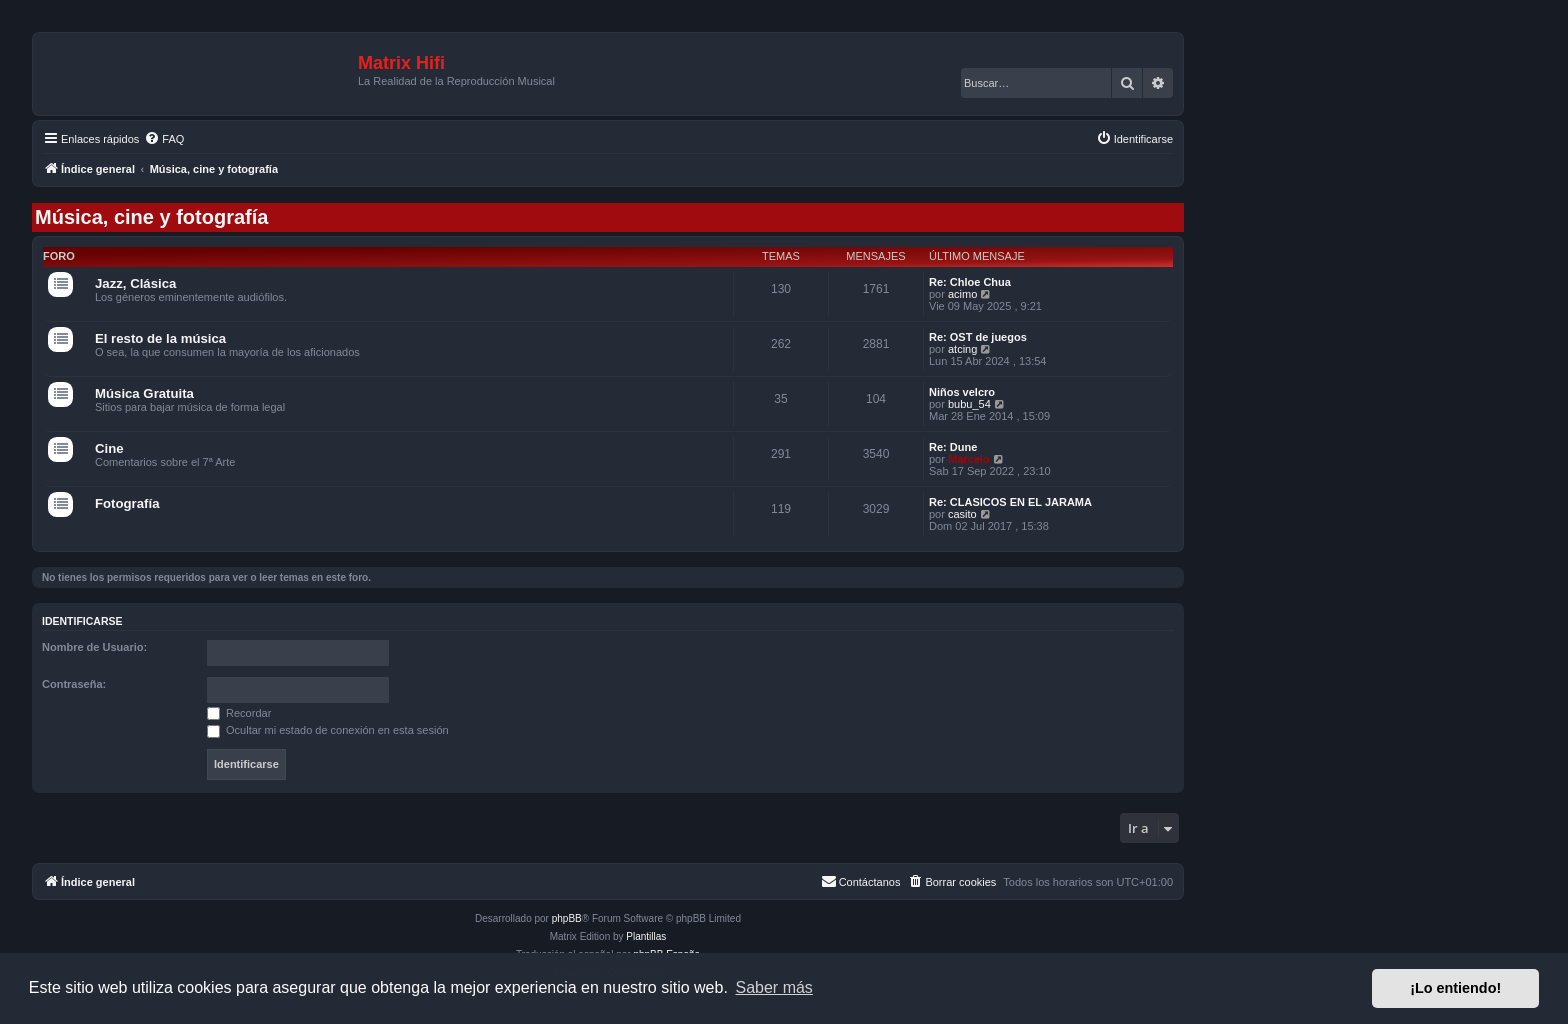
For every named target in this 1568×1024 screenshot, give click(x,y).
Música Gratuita (144, 393)
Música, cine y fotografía (151, 217)
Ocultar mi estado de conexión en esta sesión (328, 730)
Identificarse (82, 621)
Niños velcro (962, 392)
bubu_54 (969, 404)
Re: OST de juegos (978, 337)
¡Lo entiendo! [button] (1455, 988)
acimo (962, 294)
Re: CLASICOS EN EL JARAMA (1010, 502)
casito (962, 514)
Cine (109, 448)
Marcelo (969, 459)
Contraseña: (74, 684)
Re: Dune (953, 447)
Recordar (239, 713)
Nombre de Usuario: (94, 647)
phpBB (567, 918)
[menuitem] (164, 139)
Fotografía (127, 503)
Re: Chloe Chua (970, 282)
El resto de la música (160, 338)
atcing (962, 349)
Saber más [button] (774, 987)
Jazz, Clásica (135, 283)
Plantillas (646, 936)
